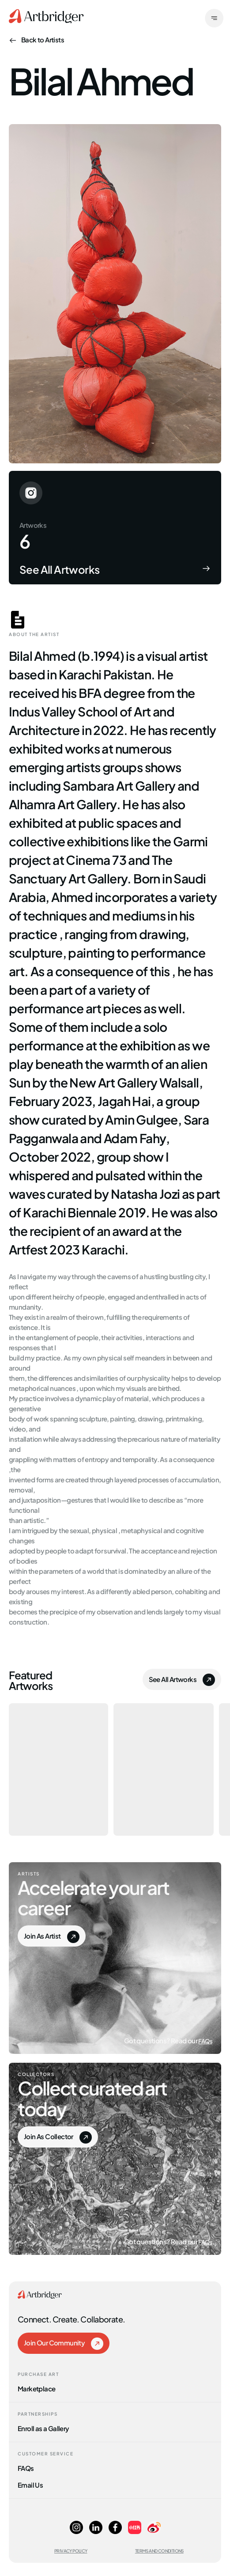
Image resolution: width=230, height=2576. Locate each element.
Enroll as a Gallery (43, 2428)
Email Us (30, 2484)
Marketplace (36, 2388)
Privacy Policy (70, 2550)
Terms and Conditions (159, 2550)
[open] (214, 19)
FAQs (205, 2040)
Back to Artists (36, 39)
